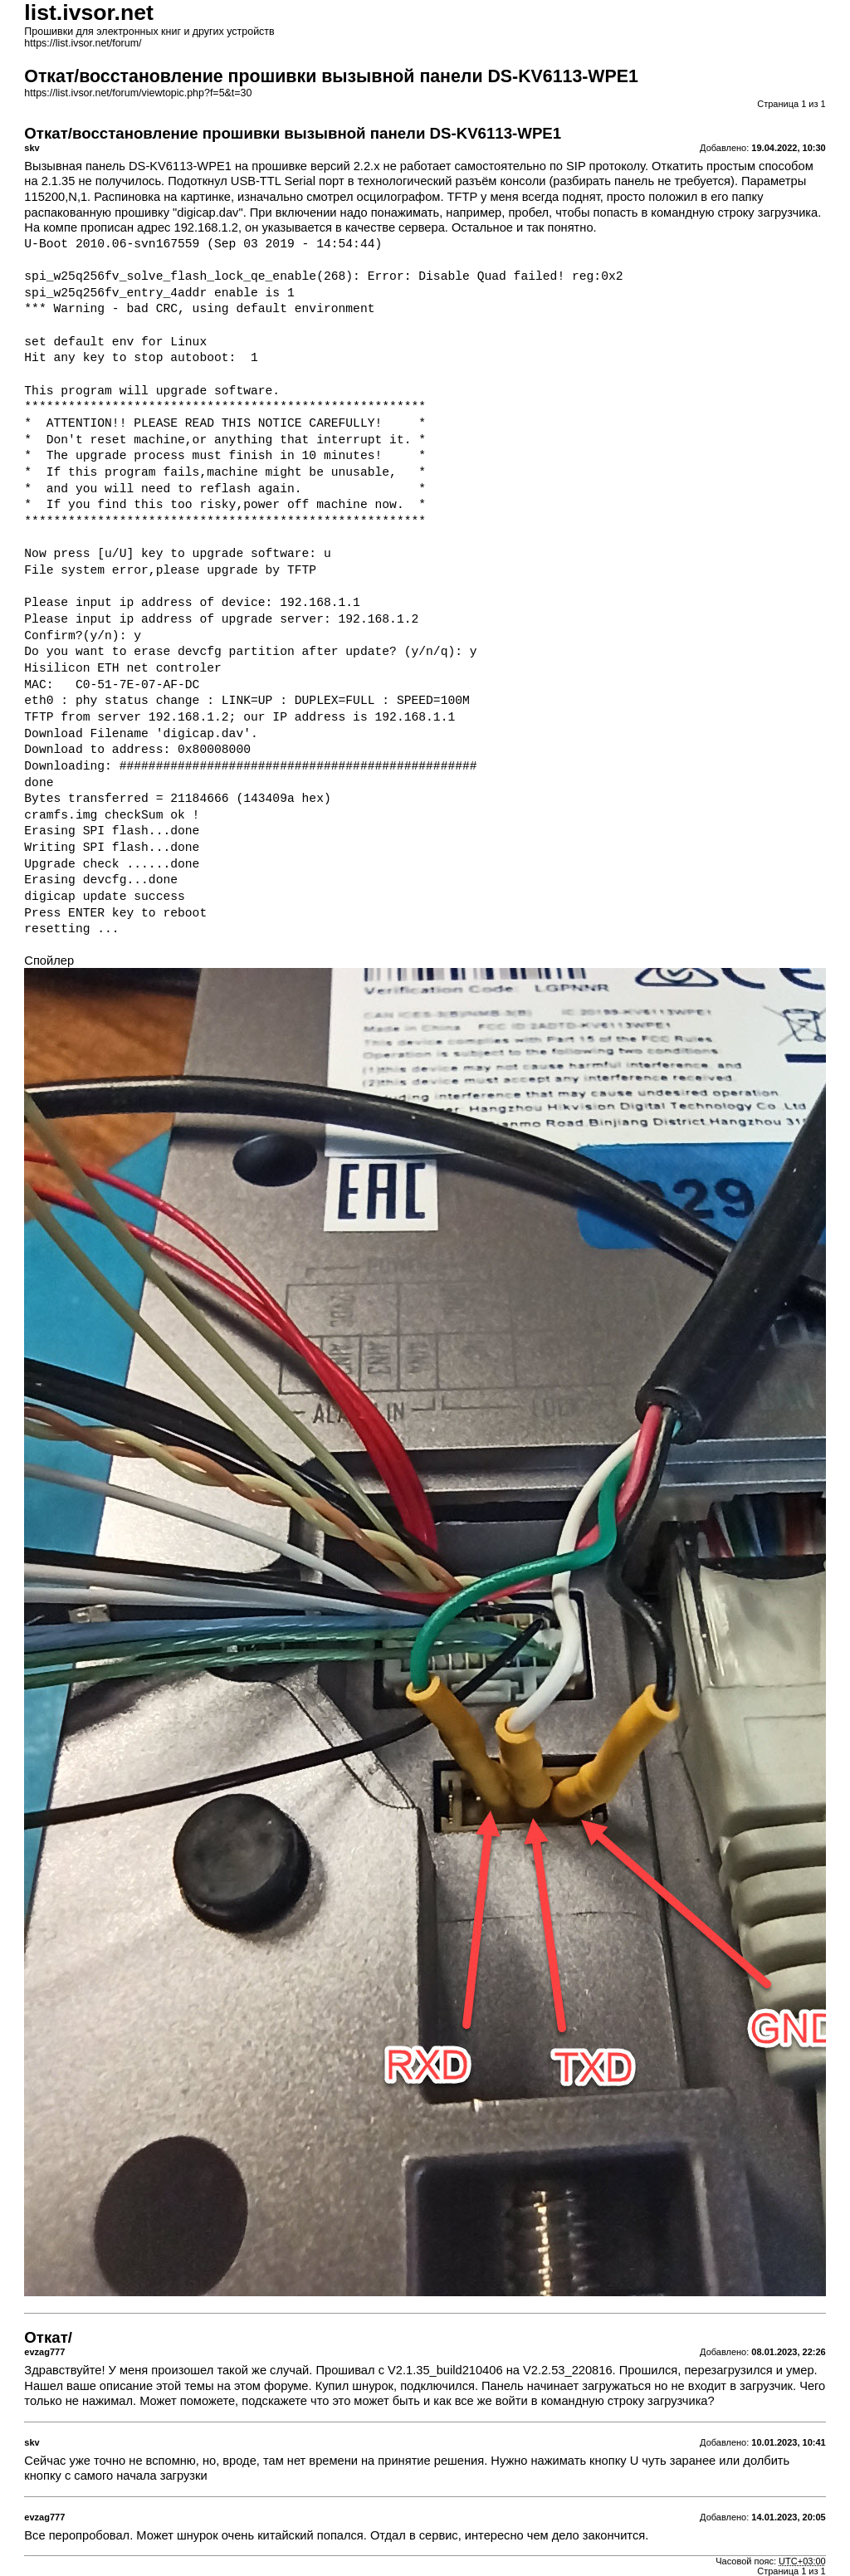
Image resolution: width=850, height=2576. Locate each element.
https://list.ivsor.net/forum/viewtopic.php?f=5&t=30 (138, 93)
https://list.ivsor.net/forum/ (82, 43)
